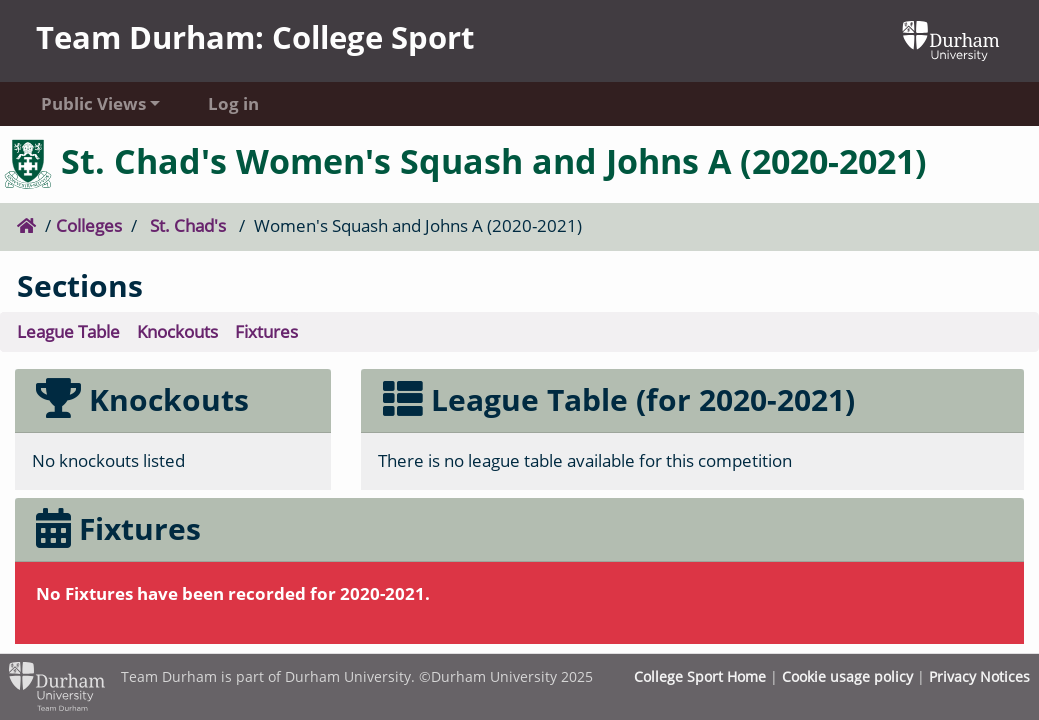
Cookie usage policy (847, 676)
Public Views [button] (93, 103)
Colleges (89, 225)
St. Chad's (188, 225)
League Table (68, 331)
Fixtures (266, 331)
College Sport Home (700, 676)
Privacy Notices (979, 676)
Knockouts (177, 331)
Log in (233, 103)
